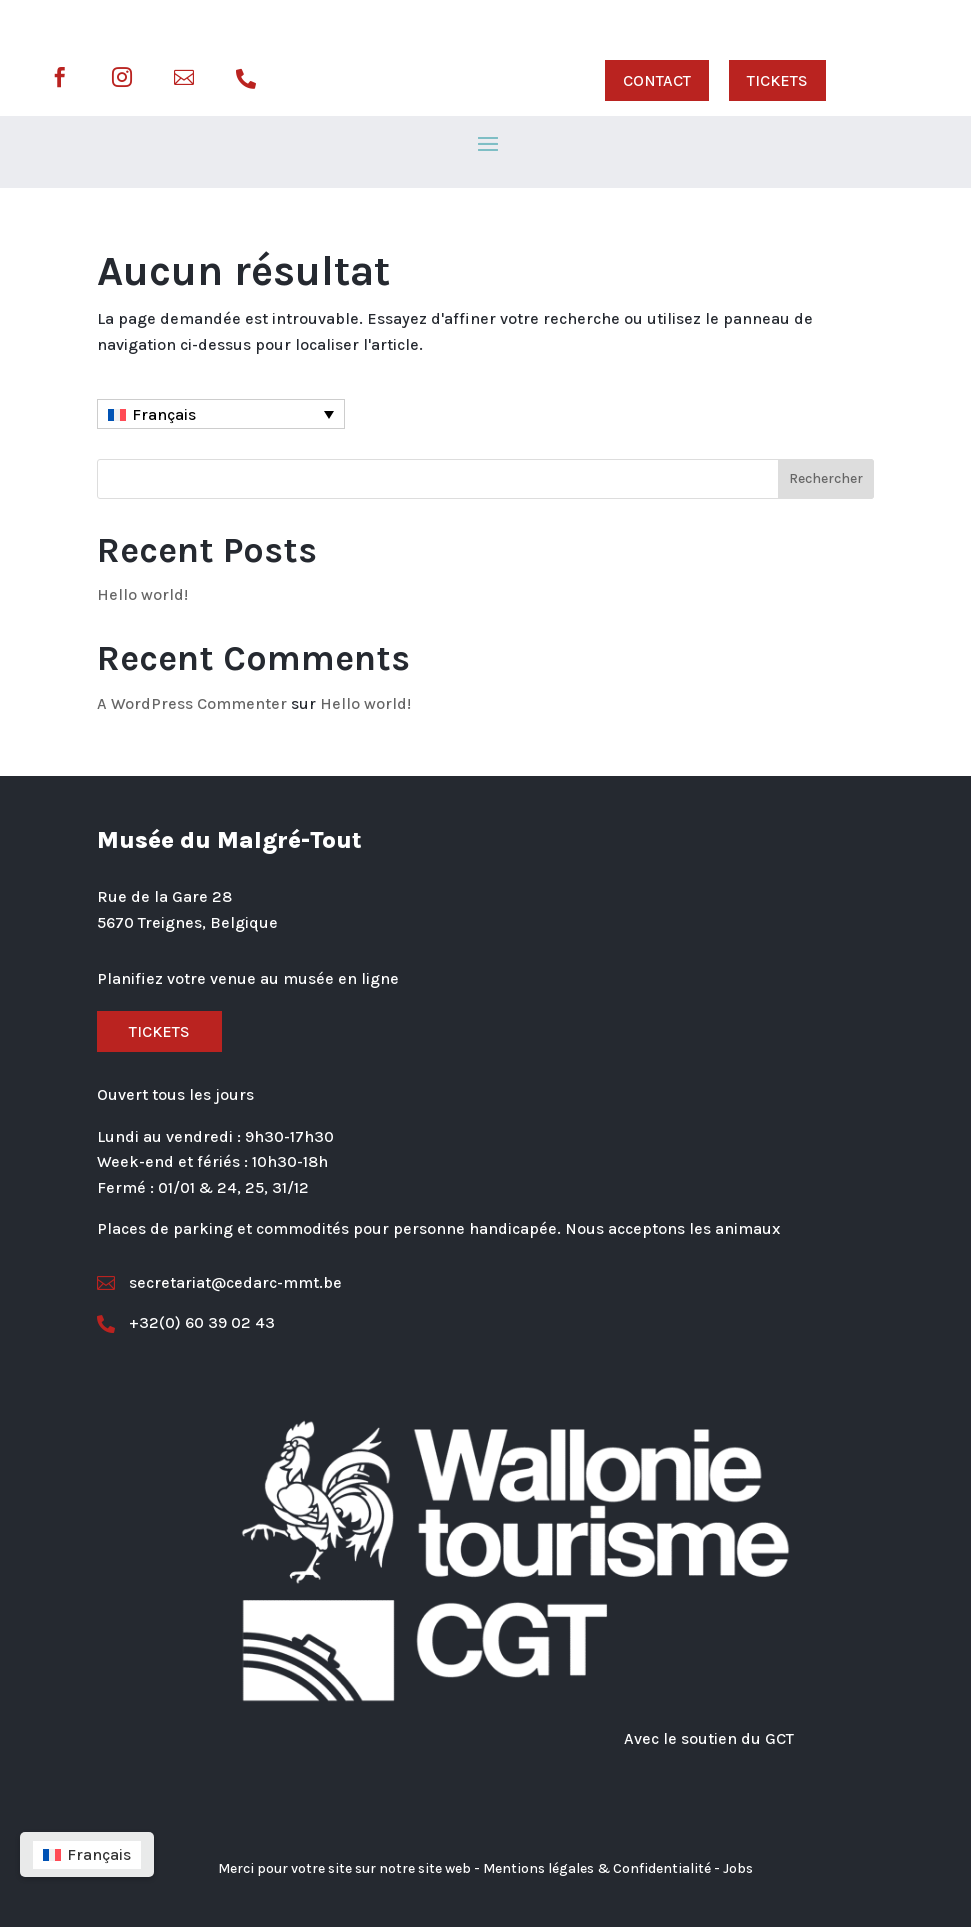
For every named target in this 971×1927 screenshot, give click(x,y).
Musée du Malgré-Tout (229, 840)
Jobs (738, 1868)
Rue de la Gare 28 (164, 896)
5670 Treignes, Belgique (187, 922)
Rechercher (826, 478)
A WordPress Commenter (192, 703)
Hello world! (142, 594)
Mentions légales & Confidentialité (597, 1868)
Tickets (159, 1031)
